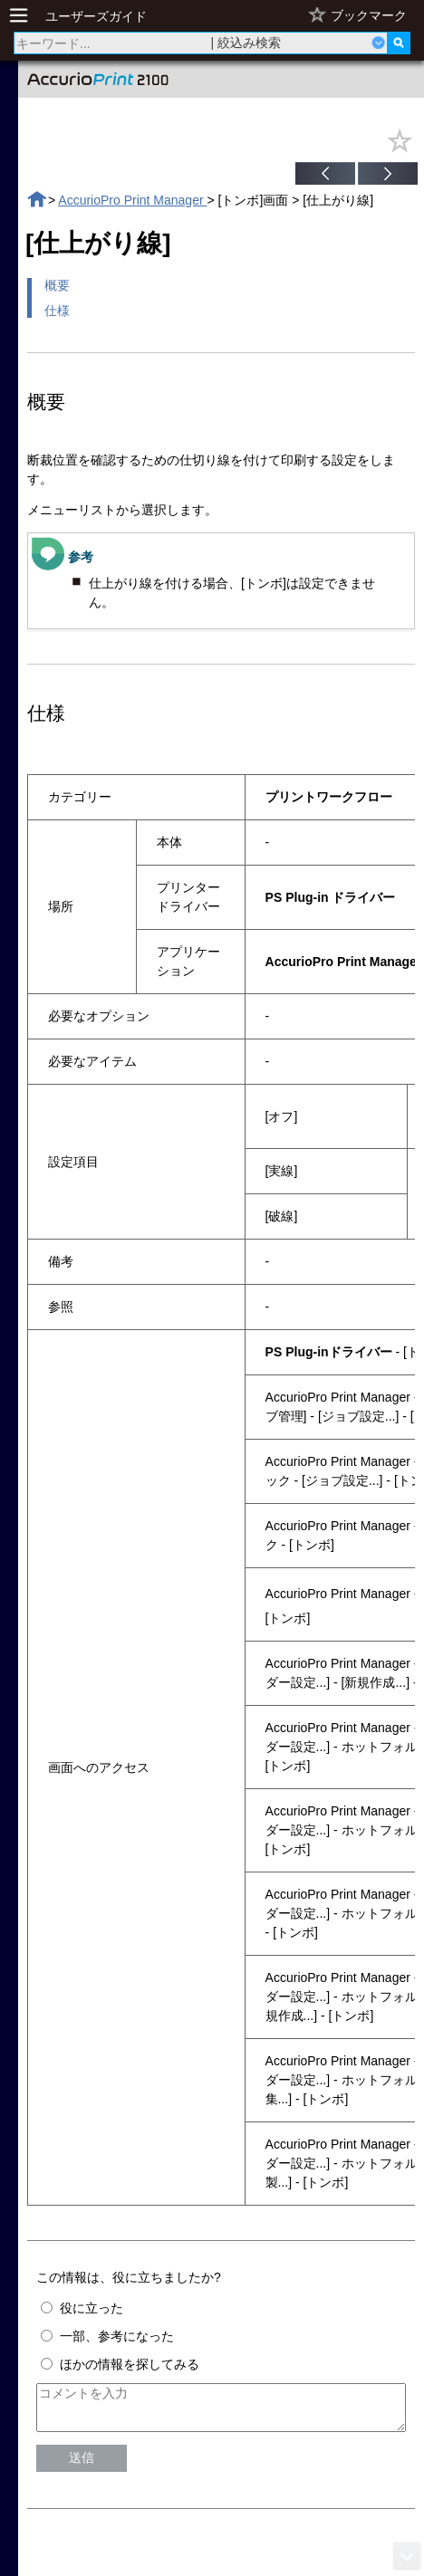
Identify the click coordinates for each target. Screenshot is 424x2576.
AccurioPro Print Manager (132, 200)
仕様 (57, 310)
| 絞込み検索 (246, 42)
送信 (81, 2465)
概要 (57, 285)
